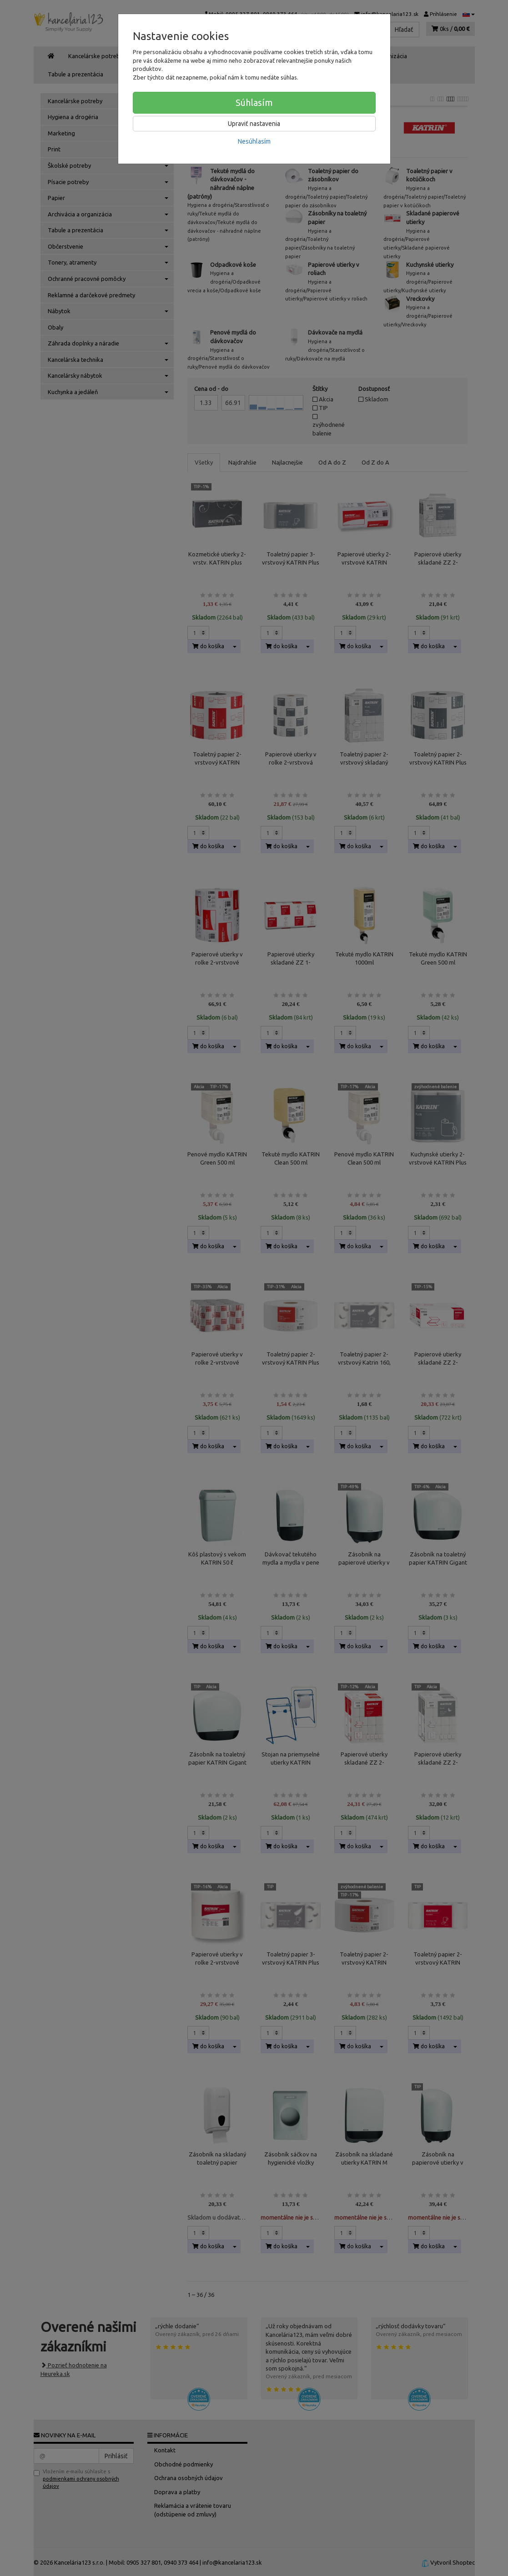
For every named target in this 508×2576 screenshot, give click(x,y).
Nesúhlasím (254, 141)
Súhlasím (254, 102)
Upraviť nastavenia (254, 123)
